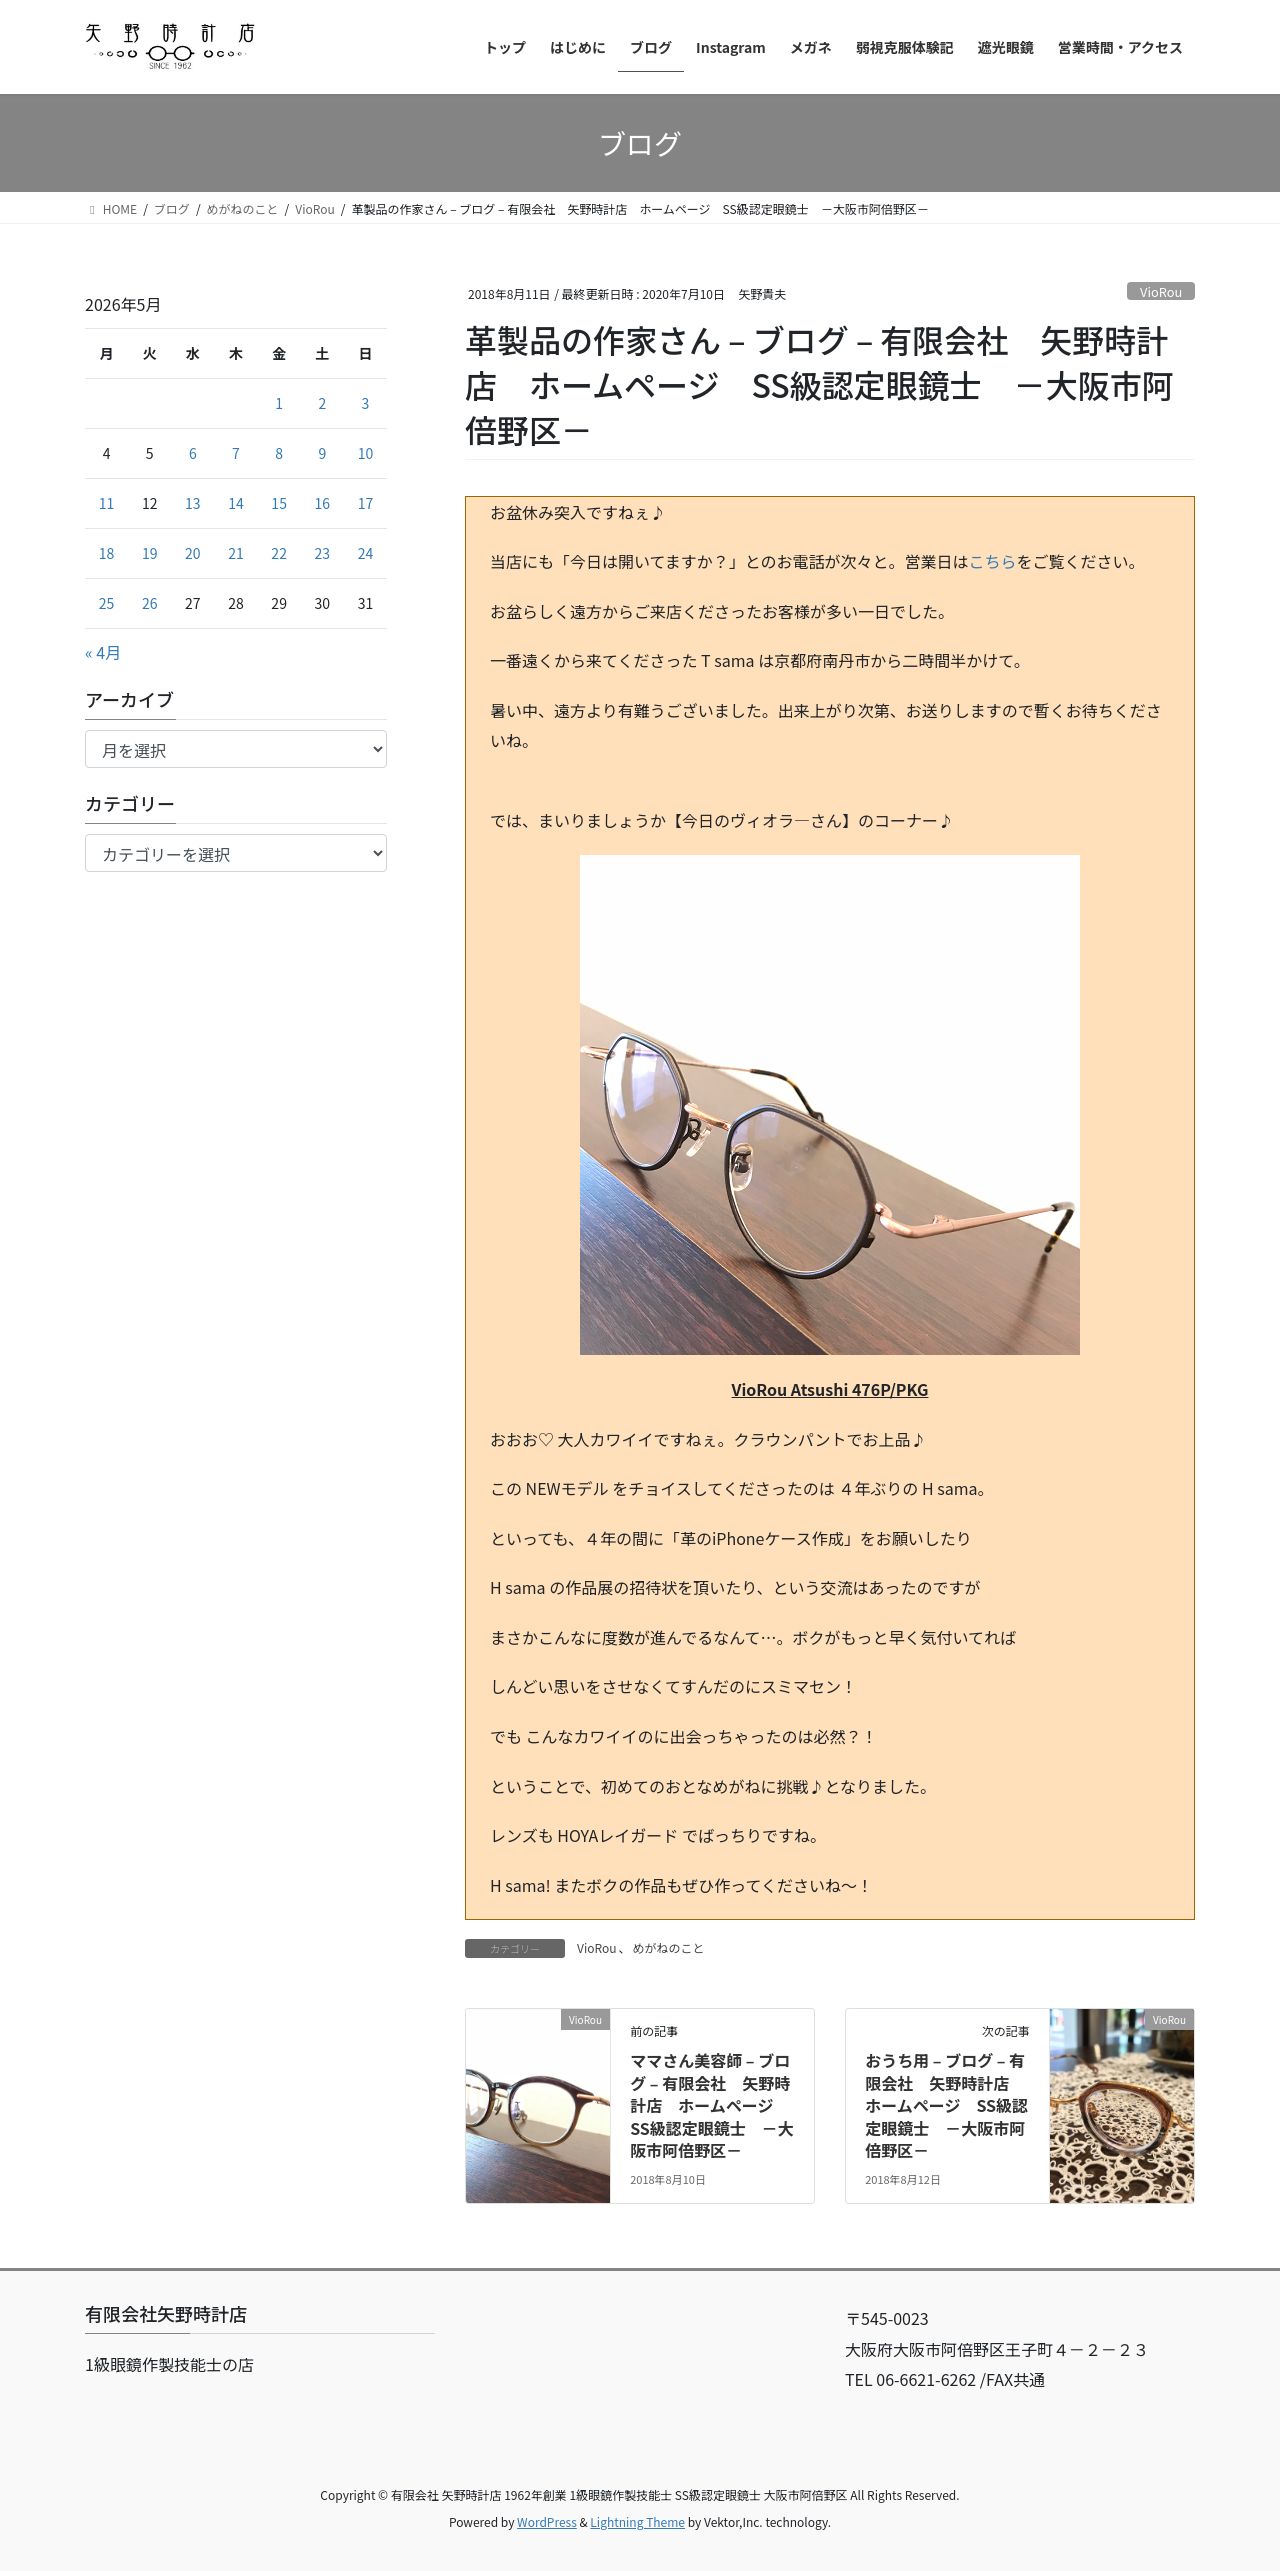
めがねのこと (669, 1947)
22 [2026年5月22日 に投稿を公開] (279, 553)
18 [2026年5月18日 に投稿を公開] (107, 553)
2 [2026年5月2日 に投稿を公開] (322, 403)
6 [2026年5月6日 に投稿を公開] (193, 453)
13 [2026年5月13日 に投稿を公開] (193, 503)
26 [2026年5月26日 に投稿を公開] (150, 603)
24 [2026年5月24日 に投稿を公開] (366, 553)
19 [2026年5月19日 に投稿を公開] (150, 553)
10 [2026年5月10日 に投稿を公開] (366, 453)
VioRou (1161, 291)
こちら (993, 561)
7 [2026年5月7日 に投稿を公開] (236, 453)
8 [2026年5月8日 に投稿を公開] (279, 453)
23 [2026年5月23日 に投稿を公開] (323, 553)
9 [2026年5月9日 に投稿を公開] (322, 453)
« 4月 (103, 652)
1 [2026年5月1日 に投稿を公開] (279, 403)
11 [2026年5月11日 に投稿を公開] (107, 503)
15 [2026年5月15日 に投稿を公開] (279, 503)
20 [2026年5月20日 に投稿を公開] (193, 553)
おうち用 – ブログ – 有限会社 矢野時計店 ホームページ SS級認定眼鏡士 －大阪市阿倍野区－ (946, 2105)
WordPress (547, 2521)
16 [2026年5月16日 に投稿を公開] (323, 503)
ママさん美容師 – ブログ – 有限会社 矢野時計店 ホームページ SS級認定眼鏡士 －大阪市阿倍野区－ (712, 2105)
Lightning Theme (637, 2521)
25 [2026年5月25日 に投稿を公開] (107, 603)
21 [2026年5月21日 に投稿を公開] (236, 553)
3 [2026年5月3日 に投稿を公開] (366, 403)
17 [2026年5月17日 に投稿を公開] (366, 503)
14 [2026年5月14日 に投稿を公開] (236, 503)
